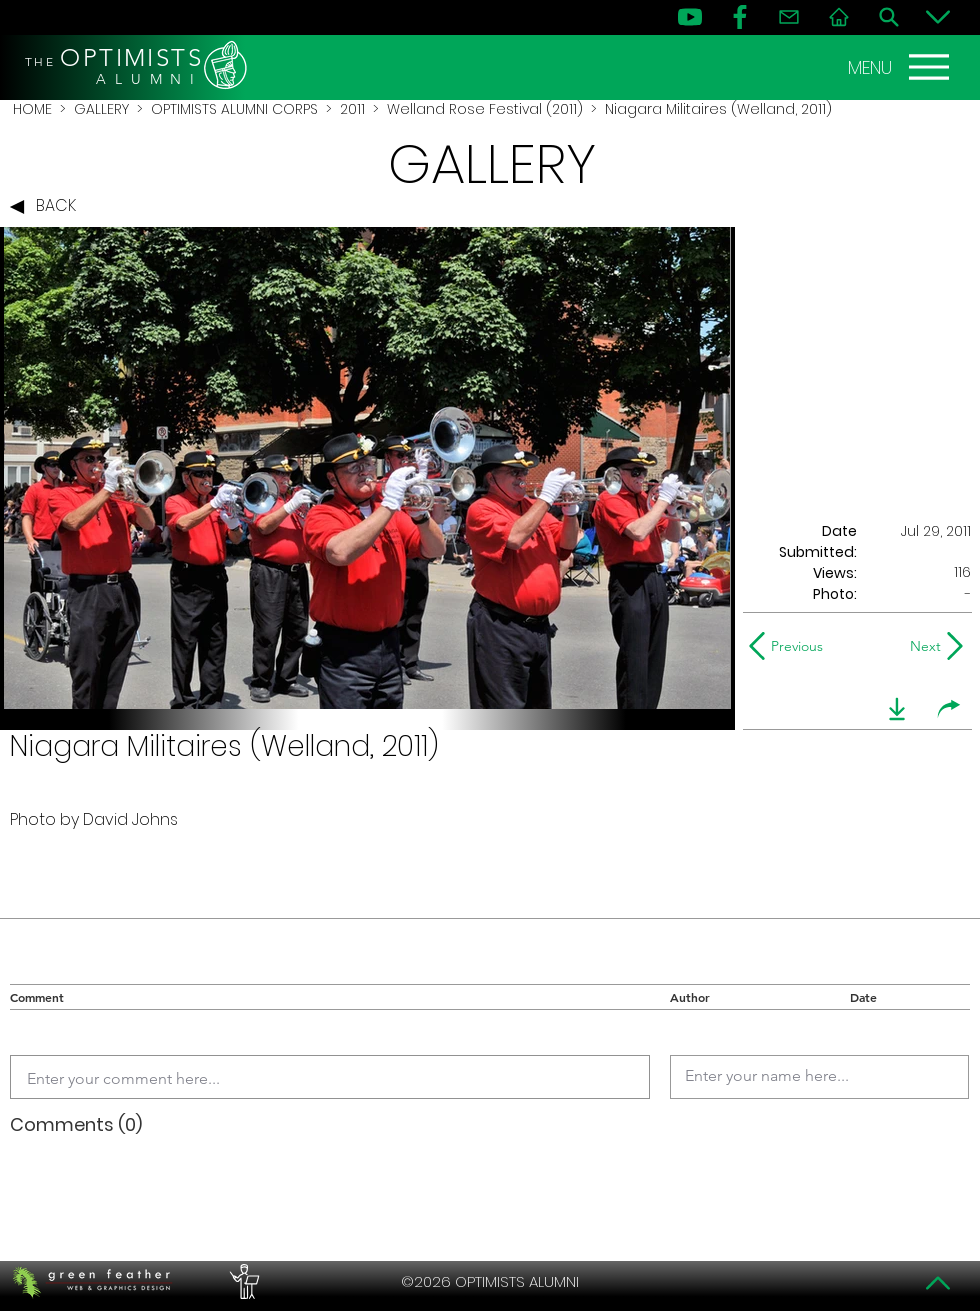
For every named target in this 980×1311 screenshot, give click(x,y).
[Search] (889, 17)
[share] (949, 709)
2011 (352, 109)
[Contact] (789, 17)
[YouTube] (690, 17)
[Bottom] (938, 17)
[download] (897, 709)
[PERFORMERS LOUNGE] (242, 1282)
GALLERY (101, 109)
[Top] (938, 1283)
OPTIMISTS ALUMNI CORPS (234, 109)
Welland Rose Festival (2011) (485, 109)
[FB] (740, 17)
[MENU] (901, 67)
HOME (32, 109)
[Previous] (790, 646)
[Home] (839, 17)
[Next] (921, 646)
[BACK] (48, 207)
